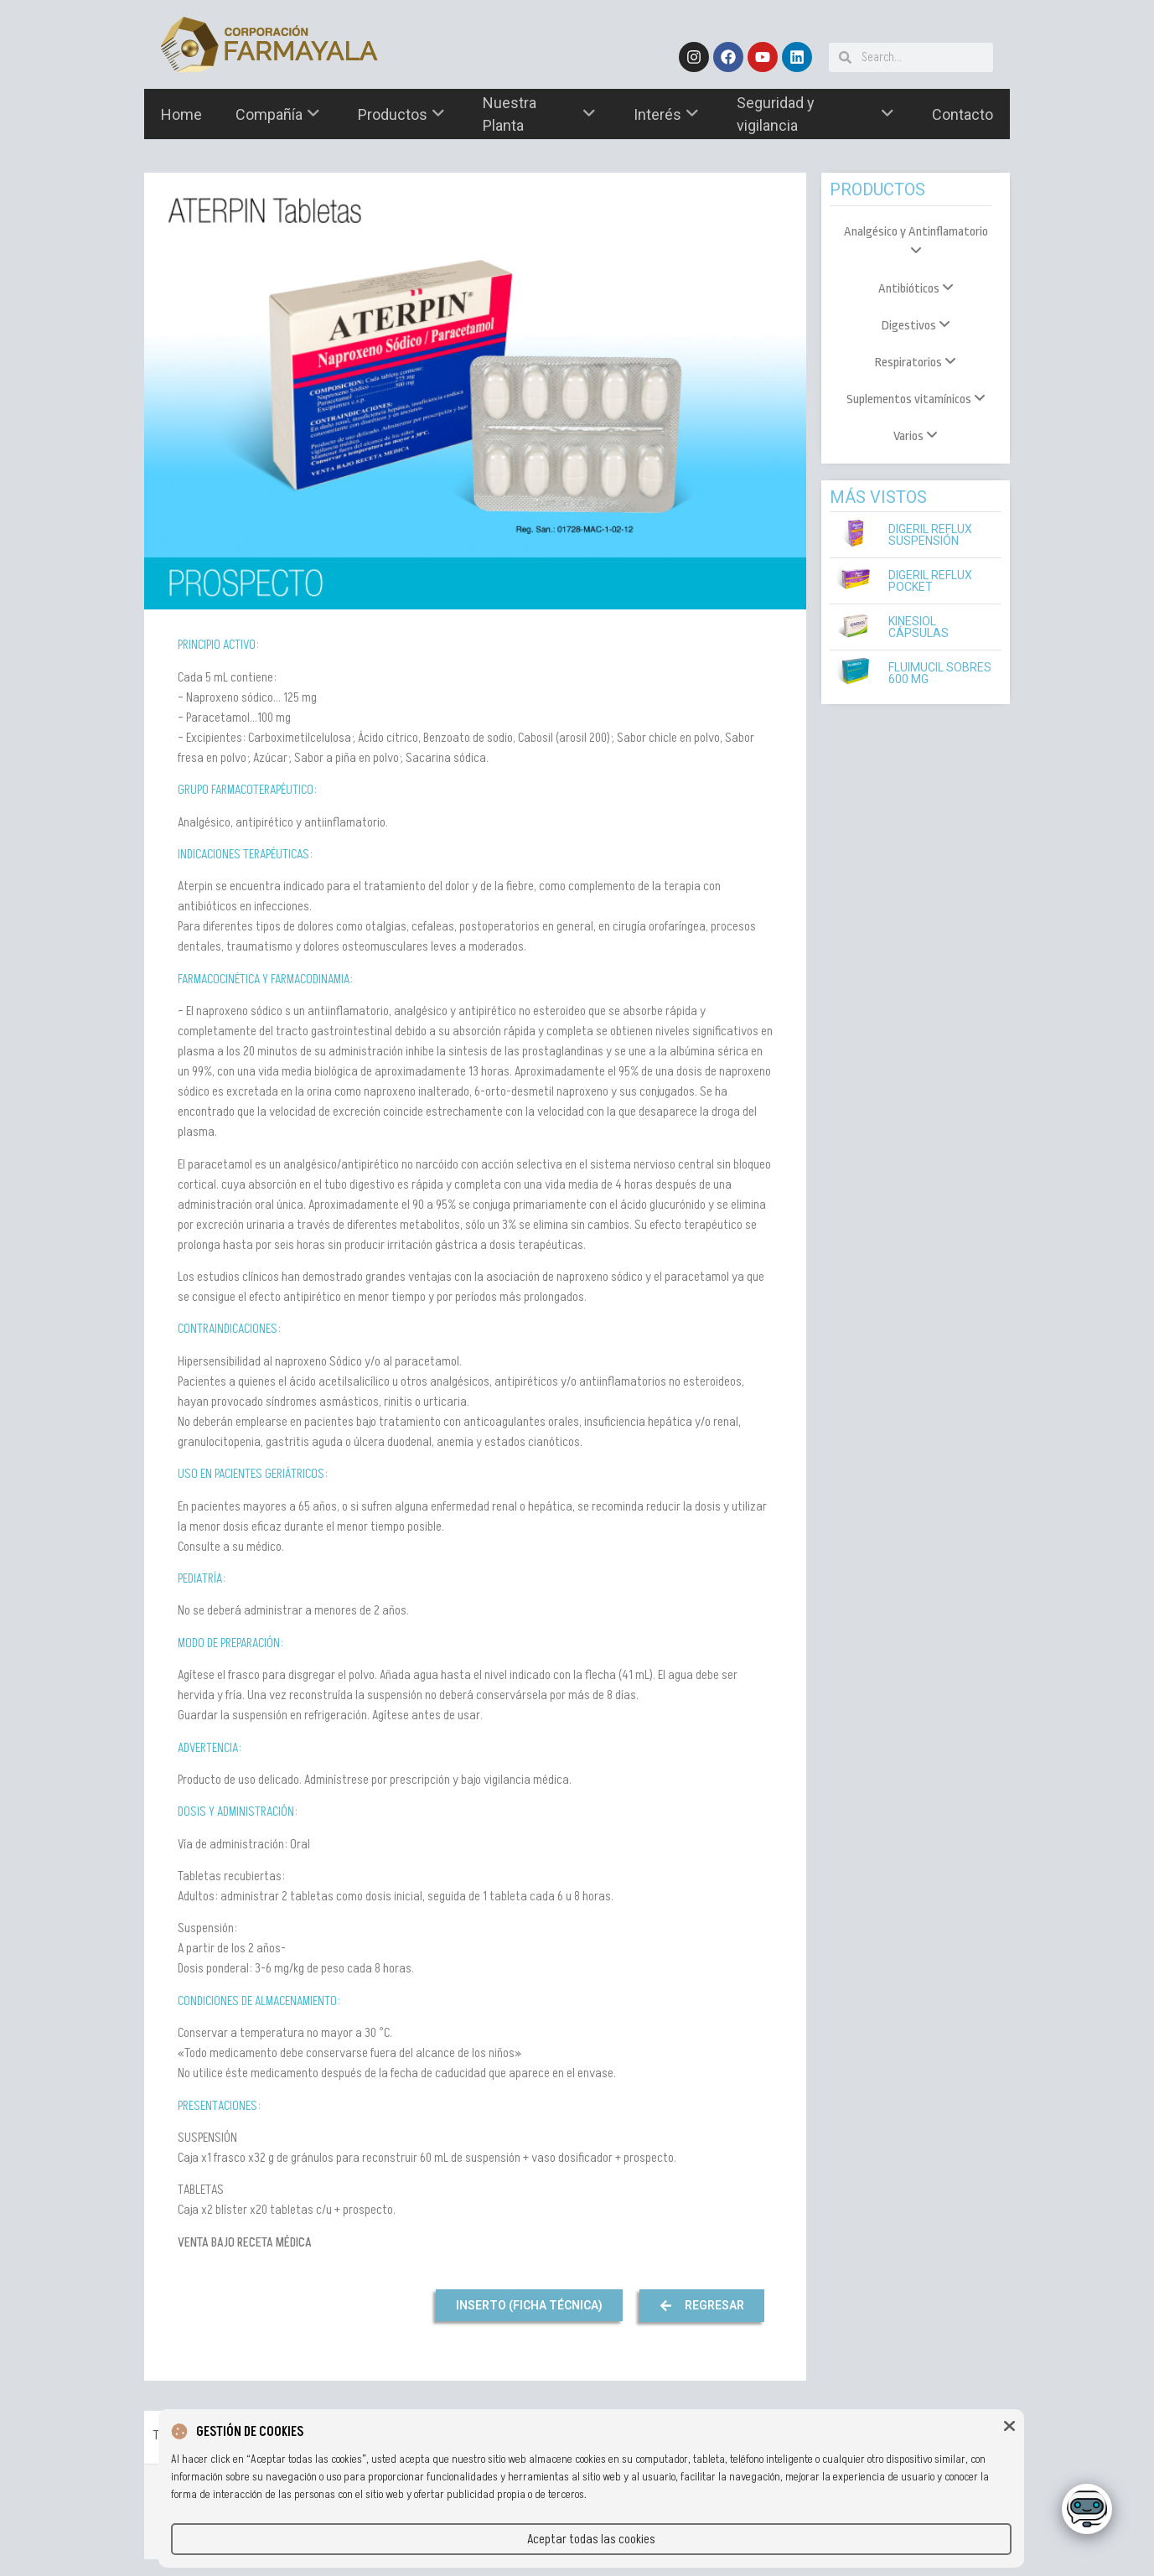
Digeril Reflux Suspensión (930, 534)
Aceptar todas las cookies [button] (591, 2539)
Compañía (277, 114)
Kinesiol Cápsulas (918, 627)
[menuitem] (915, 242)
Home (181, 114)
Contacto (962, 114)
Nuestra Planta (539, 114)
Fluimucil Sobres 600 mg (939, 673)
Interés (666, 114)
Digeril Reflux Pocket (930, 580)
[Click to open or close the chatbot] (1087, 2510)
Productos (401, 114)
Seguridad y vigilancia (815, 114)
